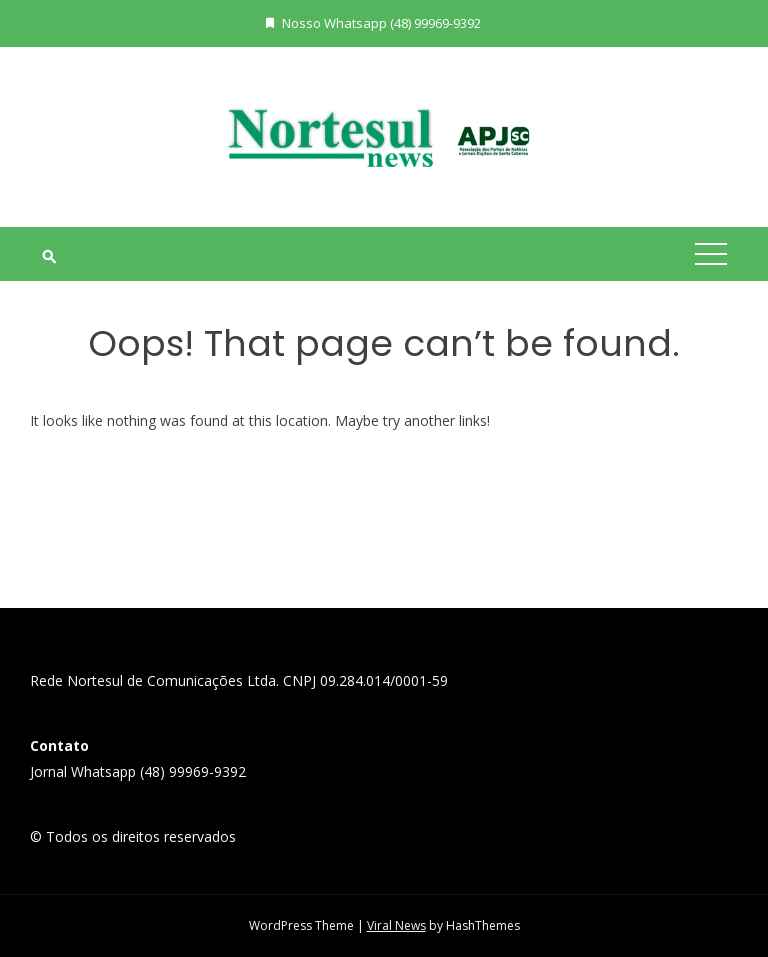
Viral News (396, 925)
